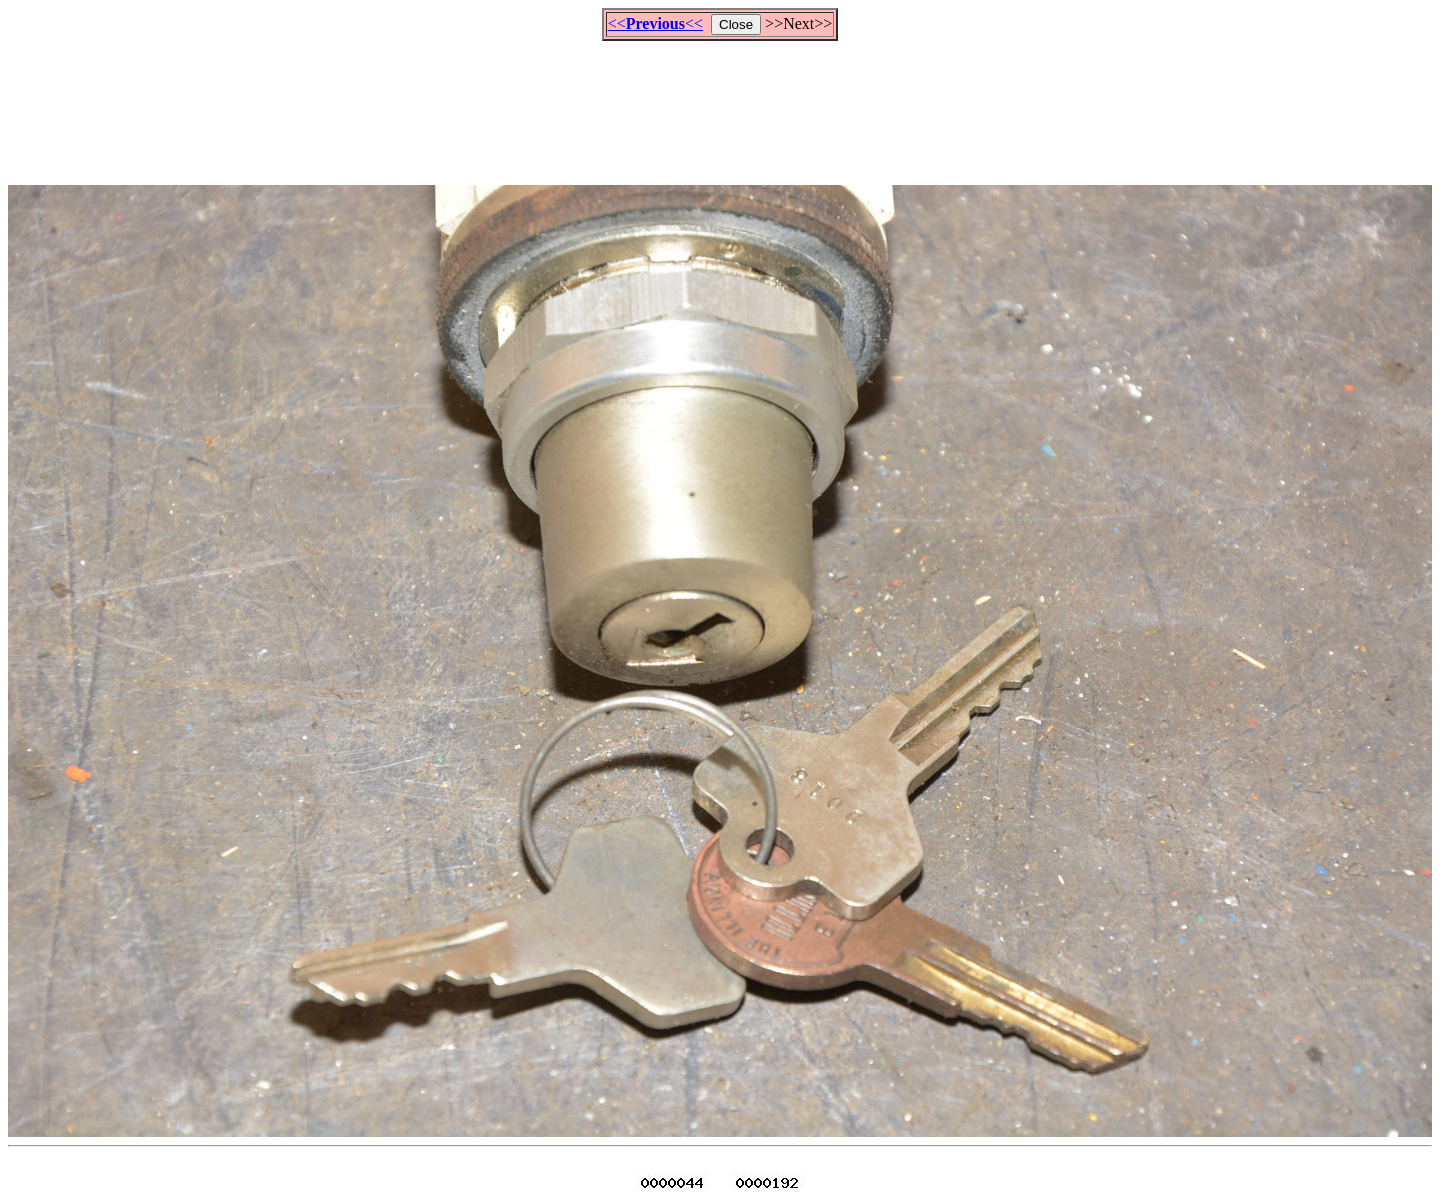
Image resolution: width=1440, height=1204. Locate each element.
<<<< (655, 23)
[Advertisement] (720, 104)
